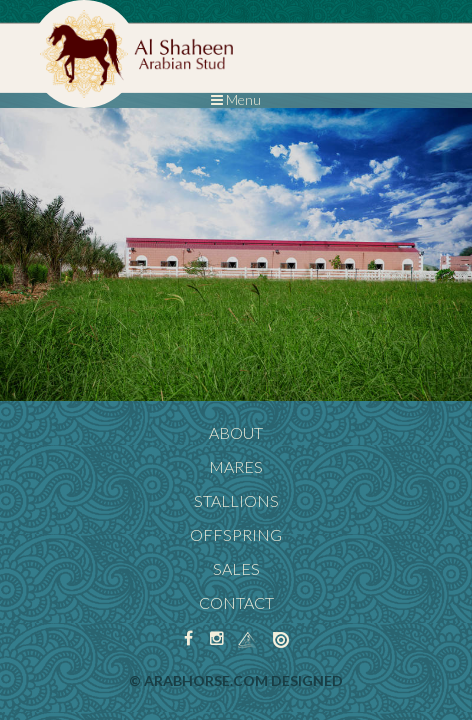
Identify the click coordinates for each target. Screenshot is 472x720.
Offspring (236, 534)
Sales (236, 568)
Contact (236, 602)
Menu (236, 99)
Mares (236, 466)
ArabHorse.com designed (243, 680)
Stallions (236, 500)
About (236, 432)
